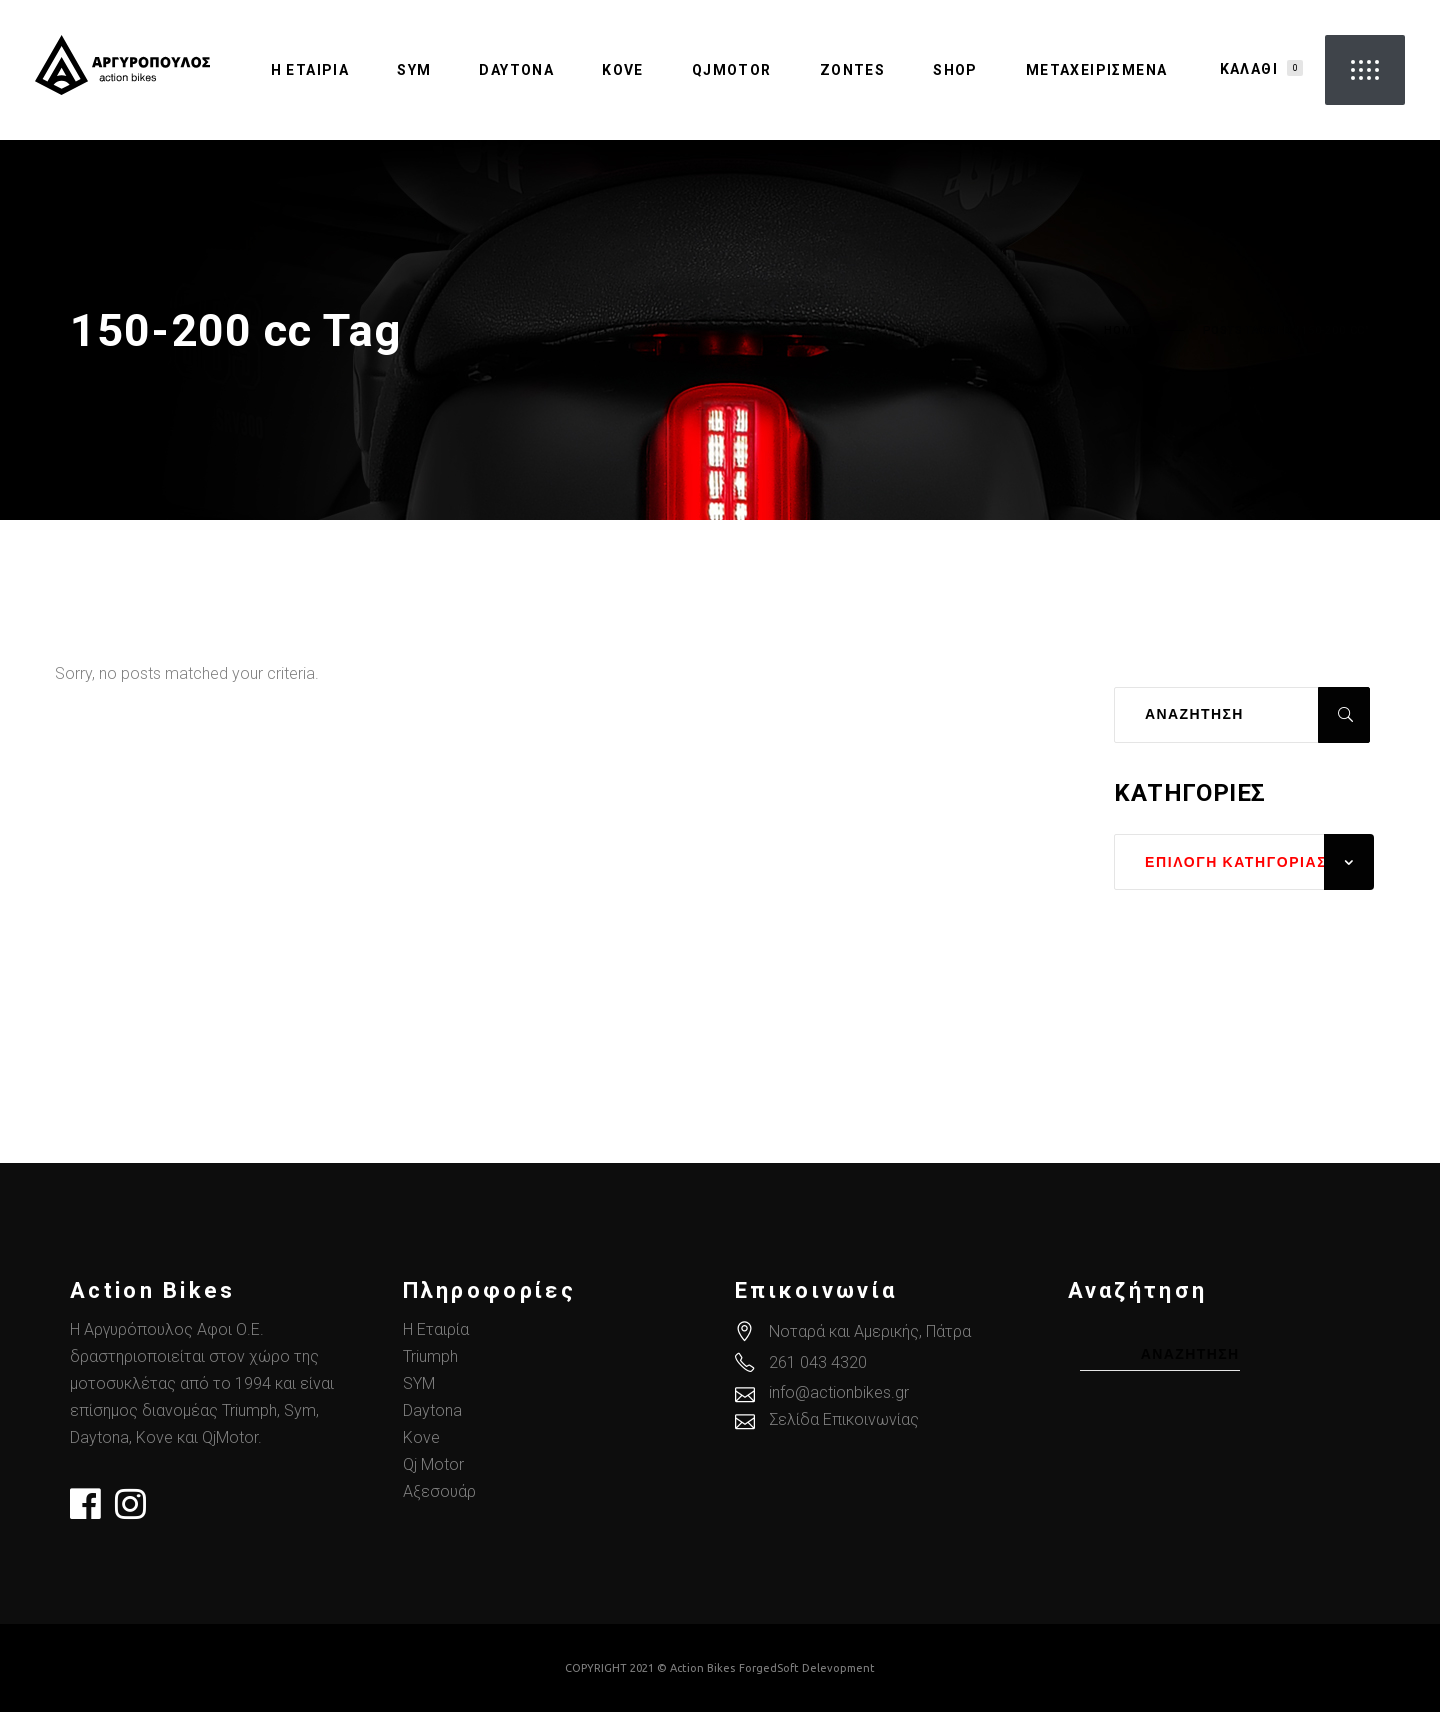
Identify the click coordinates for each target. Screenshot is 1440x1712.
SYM (419, 1383)
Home (1121, 331)
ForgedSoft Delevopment (807, 1668)
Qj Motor (433, 1464)
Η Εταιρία (436, 1329)
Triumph (430, 1356)
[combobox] (1244, 862)
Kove (421, 1437)
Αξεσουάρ (439, 1491)
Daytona (432, 1410)
